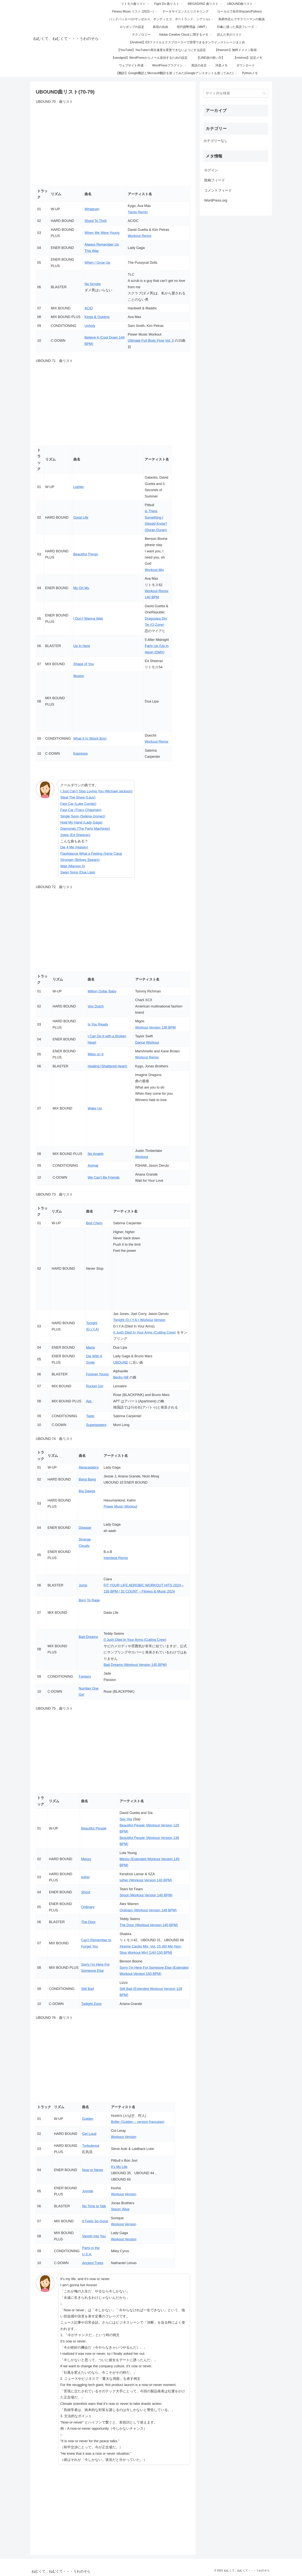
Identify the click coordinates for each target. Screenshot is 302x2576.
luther (85, 1877)
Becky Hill (120, 1377)
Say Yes (126, 1819)
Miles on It (95, 1054)
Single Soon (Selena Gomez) (82, 816)
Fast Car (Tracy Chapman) (80, 810)
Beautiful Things (85, 554)
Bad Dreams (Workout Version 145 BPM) (135, 1665)
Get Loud (89, 2134)
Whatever (92, 209)
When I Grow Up (97, 263)
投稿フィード (214, 180)
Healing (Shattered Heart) (107, 1066)
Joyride (87, 2191)
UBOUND (120, 1362)
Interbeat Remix (116, 1558)
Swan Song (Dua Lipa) (77, 872)
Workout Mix (154, 570)
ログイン (211, 170)
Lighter (78, 487)
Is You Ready (98, 1024)
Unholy (90, 326)
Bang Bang (87, 1479)
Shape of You (83, 664)
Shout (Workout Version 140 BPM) (146, 1895)
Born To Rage (90, 1610)
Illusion (78, 676)
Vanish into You (94, 2236)
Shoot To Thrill (96, 221)
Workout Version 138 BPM (155, 1027)
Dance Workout (147, 1042)
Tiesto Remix (138, 212)
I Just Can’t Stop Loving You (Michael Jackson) (96, 791)
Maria (90, 1347)
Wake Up (95, 1108)
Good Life (80, 517)
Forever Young (97, 1374)
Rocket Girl (94, 1386)
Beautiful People (93, 1828)
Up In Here (81, 646)
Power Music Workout (120, 1506)
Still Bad (87, 1989)
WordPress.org (215, 200)
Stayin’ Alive (120, 2209)
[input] (235, 93)
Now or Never (92, 2170)
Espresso (80, 753)
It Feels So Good (95, 2221)
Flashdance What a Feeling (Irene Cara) (91, 854)
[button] (264, 93)
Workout (141, 1157)
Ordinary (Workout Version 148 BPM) (148, 1910)
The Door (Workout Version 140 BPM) (149, 1925)
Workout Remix (139, 236)
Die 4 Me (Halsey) (74, 847)
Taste (90, 1416)
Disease (85, 1528)
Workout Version (123, 2137)
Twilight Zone (91, 2004)
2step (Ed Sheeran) (75, 835)
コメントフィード (218, 190)
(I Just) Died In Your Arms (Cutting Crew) (144, 1332)
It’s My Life (119, 2167)
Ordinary (87, 1907)
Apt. (89, 1401)
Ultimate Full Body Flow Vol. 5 (151, 341)
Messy (86, 1859)
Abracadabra (89, 1467)
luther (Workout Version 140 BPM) (146, 1880)
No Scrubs (93, 284)
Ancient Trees (92, 2263)
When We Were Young (102, 233)
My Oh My (81, 588)
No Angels (95, 1154)
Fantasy (85, 1676)
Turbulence (90, 2146)
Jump (83, 1585)
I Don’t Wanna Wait (88, 619)
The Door (88, 1922)
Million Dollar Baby (102, 991)
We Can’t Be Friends (104, 1177)
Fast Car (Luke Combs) (78, 804)
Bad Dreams (90, 1646)
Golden (87, 2119)
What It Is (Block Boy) (90, 738)
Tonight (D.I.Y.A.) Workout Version (139, 1320)
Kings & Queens (97, 317)
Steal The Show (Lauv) (78, 797)
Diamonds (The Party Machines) (85, 829)
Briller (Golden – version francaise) (137, 2122)
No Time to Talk (94, 2206)
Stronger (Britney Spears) (80, 860)
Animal (93, 1165)
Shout (85, 1892)
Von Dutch (96, 1006)
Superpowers (96, 1425)
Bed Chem (94, 1223)
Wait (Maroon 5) (72, 866)
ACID (89, 308)
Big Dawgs (90, 1501)
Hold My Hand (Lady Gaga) (81, 822)
